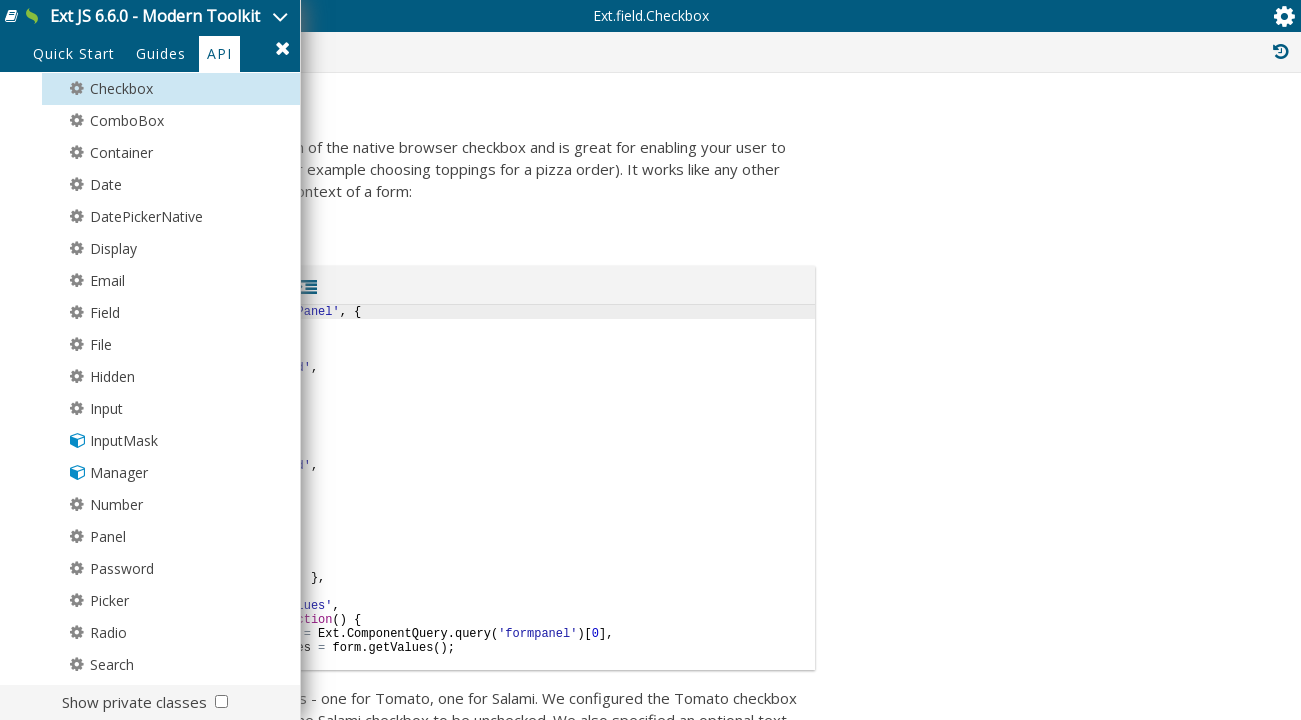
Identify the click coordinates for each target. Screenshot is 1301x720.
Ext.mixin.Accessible (1120, 598)
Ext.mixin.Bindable (1114, 620)
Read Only (1219, 128)
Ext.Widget (1107, 354)
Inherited (1108, 128)
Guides (161, 141)
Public (804, 128)
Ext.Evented (1103, 332)
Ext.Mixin (1086, 554)
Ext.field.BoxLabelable (1126, 498)
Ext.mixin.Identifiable (1122, 708)
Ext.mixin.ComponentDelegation (1156, 642)
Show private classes (134, 702)
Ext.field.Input (1141, 420)
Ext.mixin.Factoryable (1122, 664)
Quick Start (74, 141)
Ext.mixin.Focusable (1118, 686)
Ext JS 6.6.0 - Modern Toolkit (227, 28)
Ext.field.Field (1131, 398)
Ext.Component (1130, 376)
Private (1008, 128)
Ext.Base (1085, 310)
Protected (903, 128)
